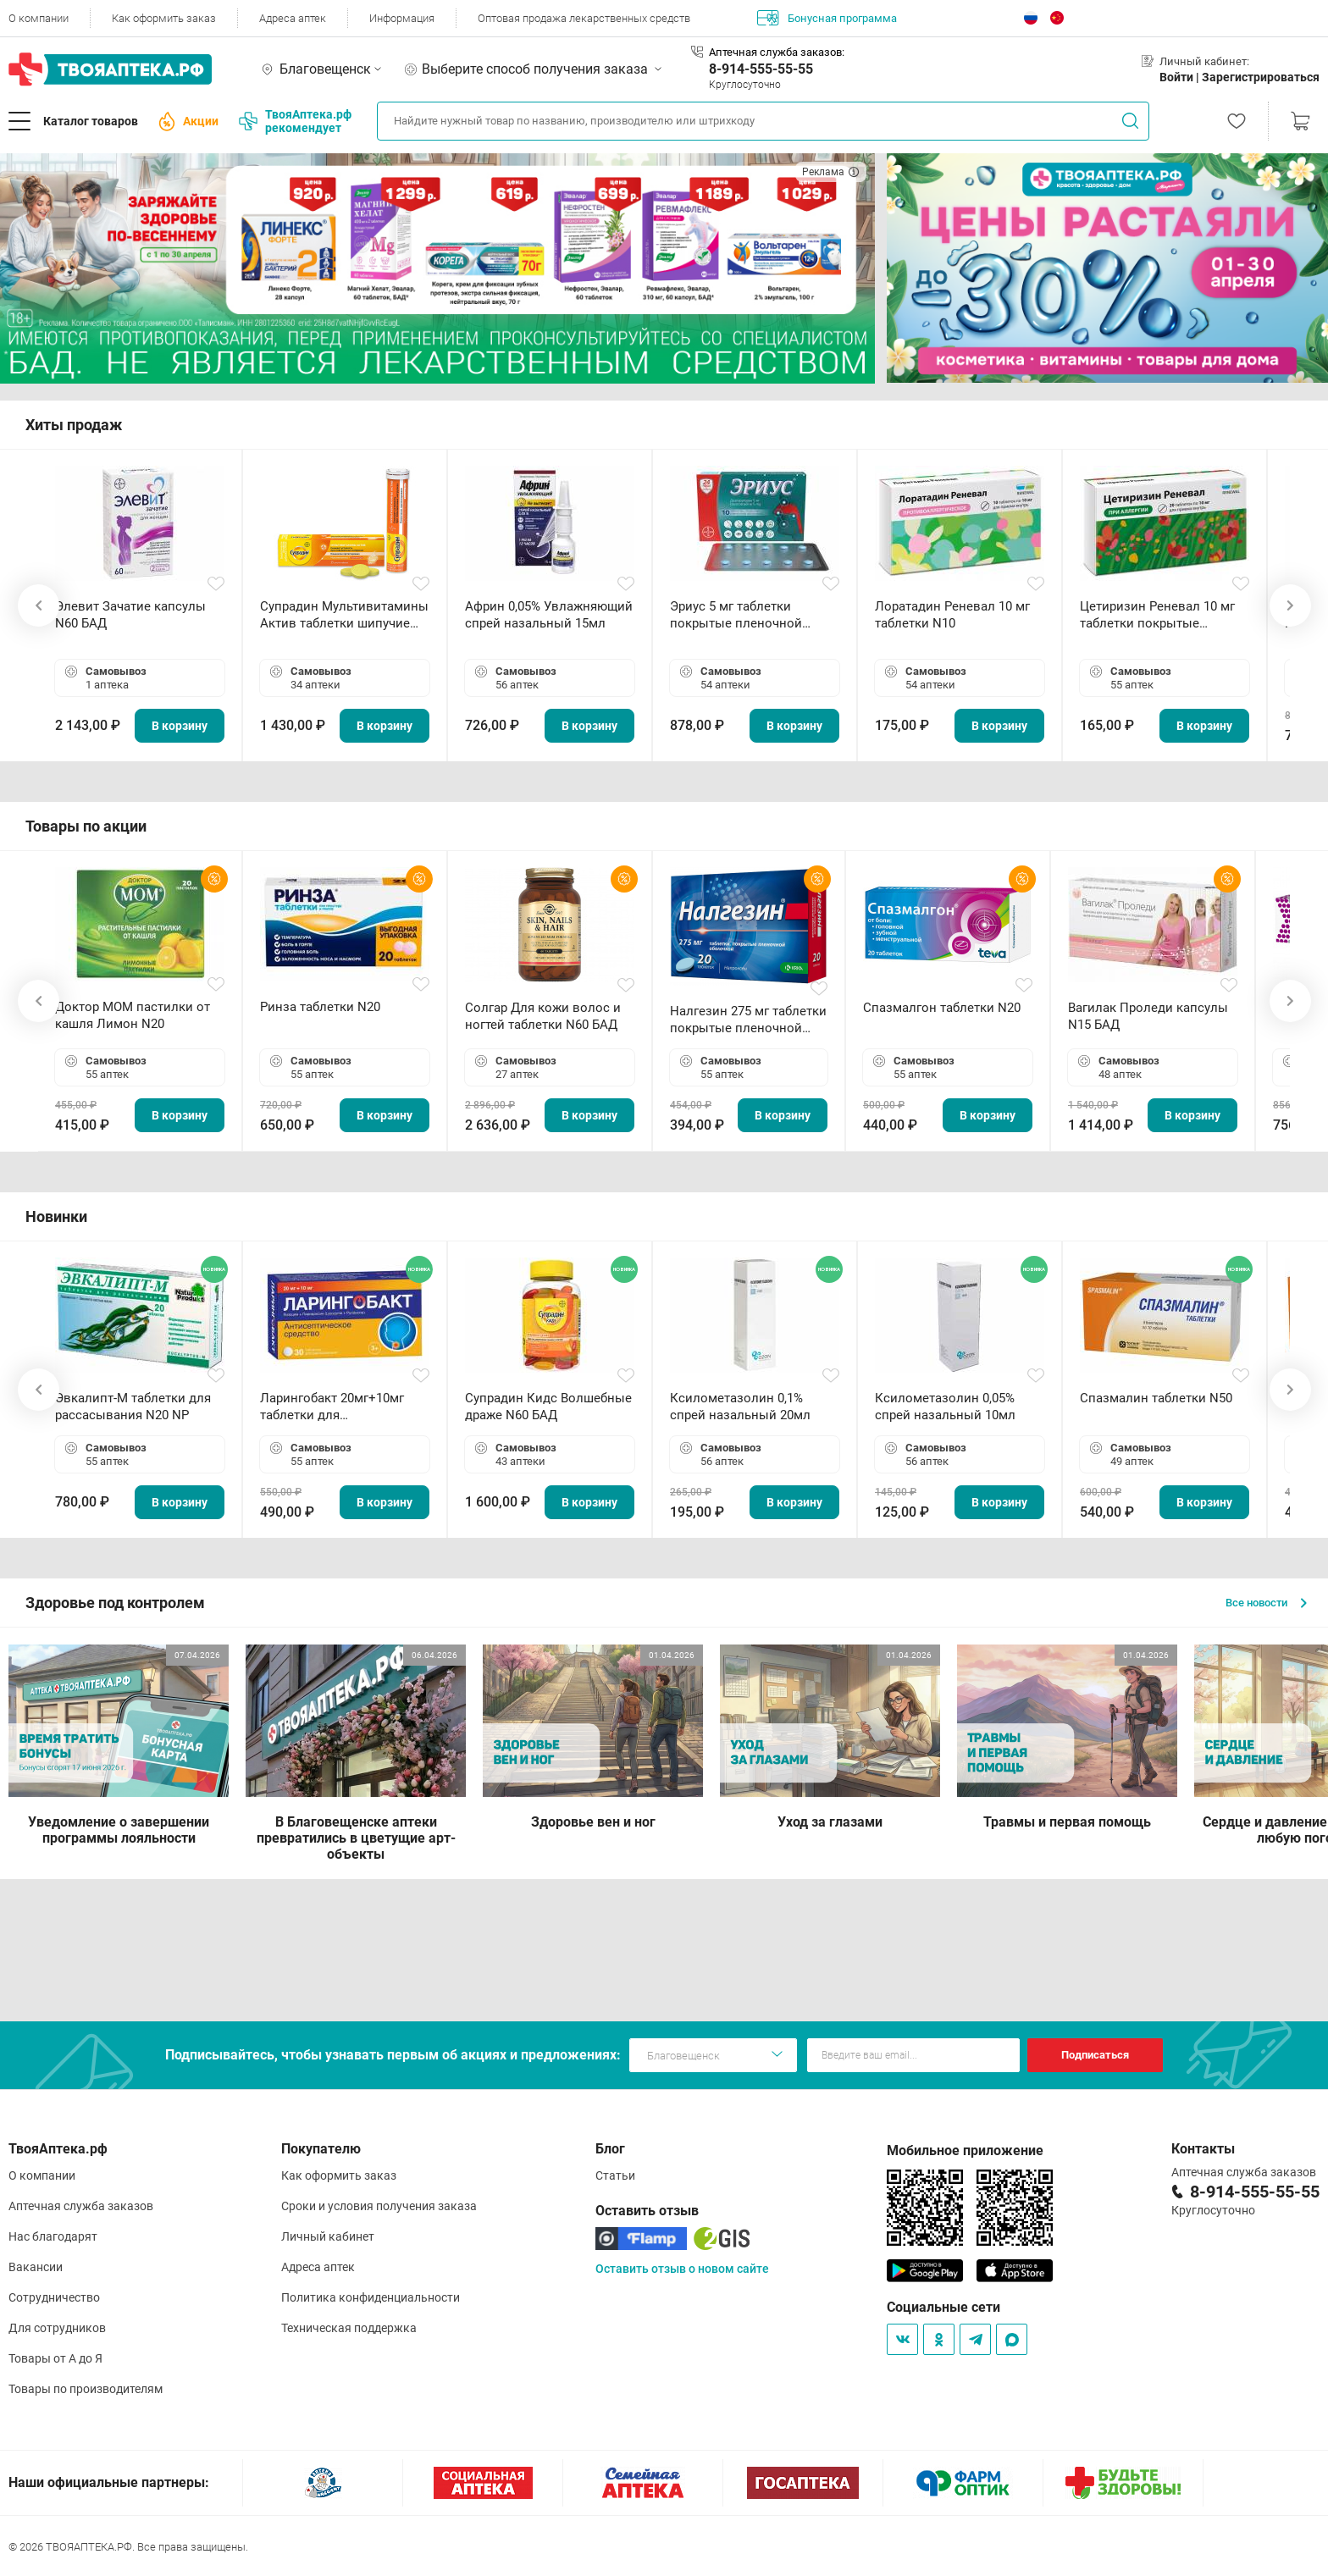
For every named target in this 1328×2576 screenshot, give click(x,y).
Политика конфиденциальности (370, 2297)
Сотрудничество (54, 2297)
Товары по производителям (85, 2389)
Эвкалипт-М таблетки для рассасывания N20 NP (133, 1406)
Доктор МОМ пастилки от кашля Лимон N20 (132, 1015)
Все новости (1266, 1602)
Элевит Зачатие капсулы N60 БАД (130, 615)
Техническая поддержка (349, 2328)
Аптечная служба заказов (80, 2206)
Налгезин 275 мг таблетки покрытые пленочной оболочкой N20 (748, 1019)
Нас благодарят (52, 2236)
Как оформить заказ (164, 18)
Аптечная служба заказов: (776, 52)
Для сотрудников (57, 2328)
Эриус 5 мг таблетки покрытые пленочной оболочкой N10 (736, 615)
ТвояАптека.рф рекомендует (295, 121)
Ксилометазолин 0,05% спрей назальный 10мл (945, 1406)
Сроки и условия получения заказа (379, 2206)
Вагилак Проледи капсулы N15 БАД (1148, 1016)
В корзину (180, 725)
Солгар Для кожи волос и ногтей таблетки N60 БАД (543, 1016)
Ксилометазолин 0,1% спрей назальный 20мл (740, 1406)
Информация (401, 18)
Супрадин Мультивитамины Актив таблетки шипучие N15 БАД (344, 615)
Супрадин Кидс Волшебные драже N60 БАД (548, 1406)
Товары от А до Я (55, 2358)
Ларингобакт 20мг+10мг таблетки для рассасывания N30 (332, 1406)
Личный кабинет (327, 2236)
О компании (38, 18)
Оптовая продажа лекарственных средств (584, 18)
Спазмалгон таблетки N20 (942, 1007)
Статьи (615, 2175)
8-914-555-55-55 (761, 69)
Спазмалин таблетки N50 (1156, 1398)
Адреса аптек (292, 18)
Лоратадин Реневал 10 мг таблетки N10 (952, 615)
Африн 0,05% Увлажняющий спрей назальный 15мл (549, 615)
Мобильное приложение (965, 2150)
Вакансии (35, 2267)
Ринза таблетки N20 (320, 1006)
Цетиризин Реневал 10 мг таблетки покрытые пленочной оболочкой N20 (1161, 615)
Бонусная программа (827, 17)
